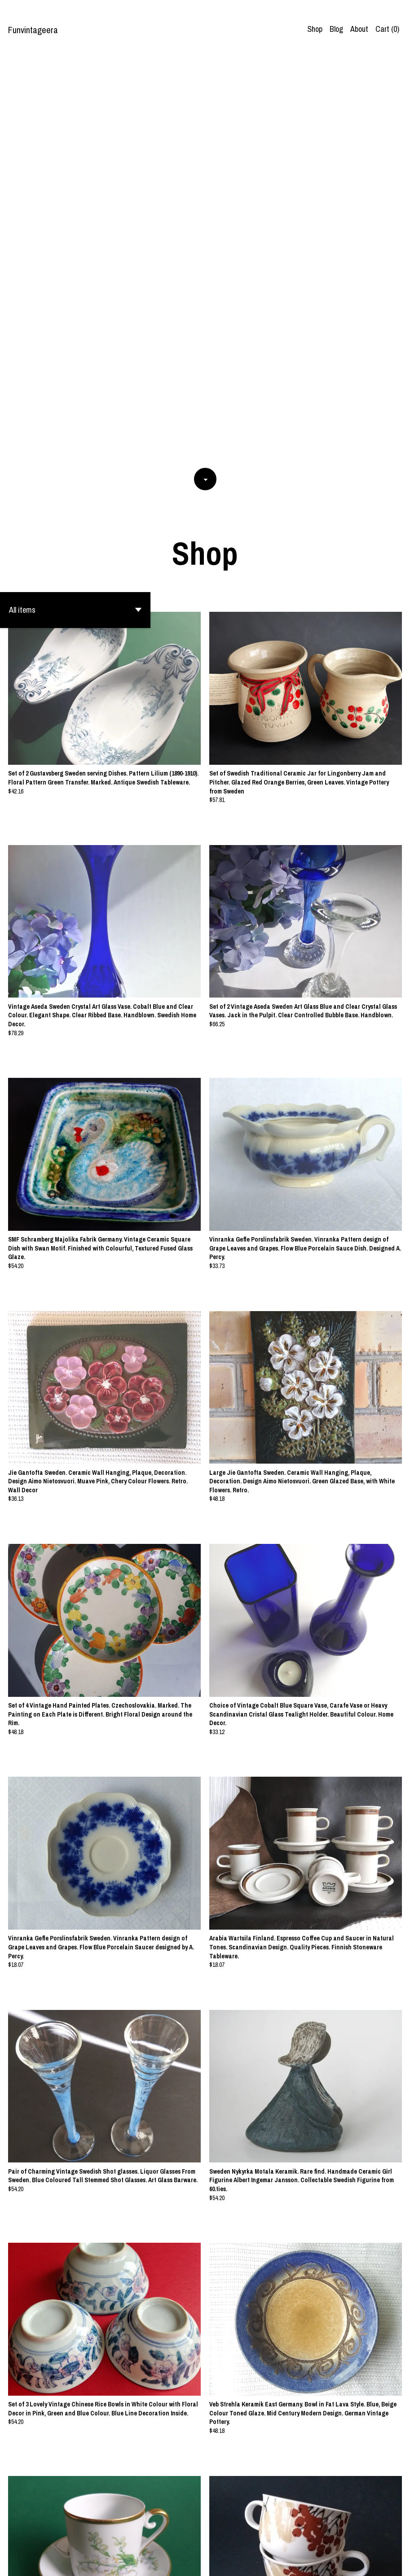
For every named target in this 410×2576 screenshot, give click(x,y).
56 (228, 2540)
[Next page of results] (275, 2540)
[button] (75, 203)
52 (178, 2540)
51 (166, 2540)
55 (216, 2540)
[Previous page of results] (135, 2540)
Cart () (387, 29)
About (359, 29)
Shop (314, 29)
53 (191, 2540)
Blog (336, 29)
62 (264, 2540)
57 (241, 2540)
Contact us (380, 2563)
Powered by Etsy (84, 2563)
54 (203, 2540)
